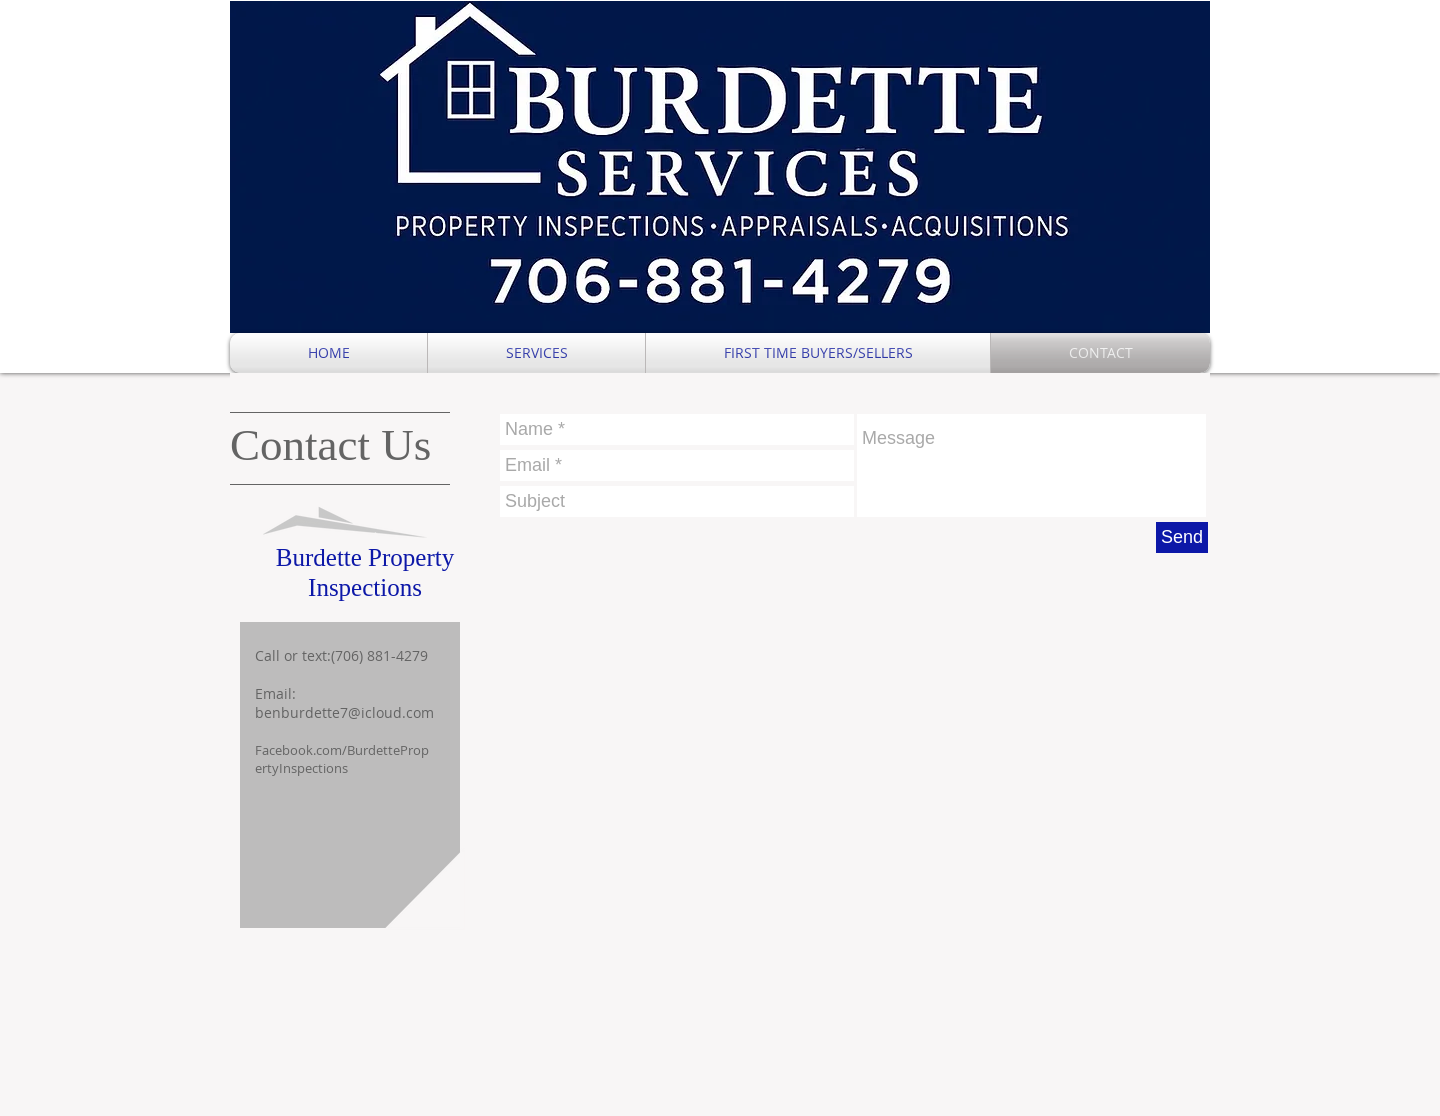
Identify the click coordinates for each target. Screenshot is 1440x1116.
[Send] (1182, 537)
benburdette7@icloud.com (344, 712)
